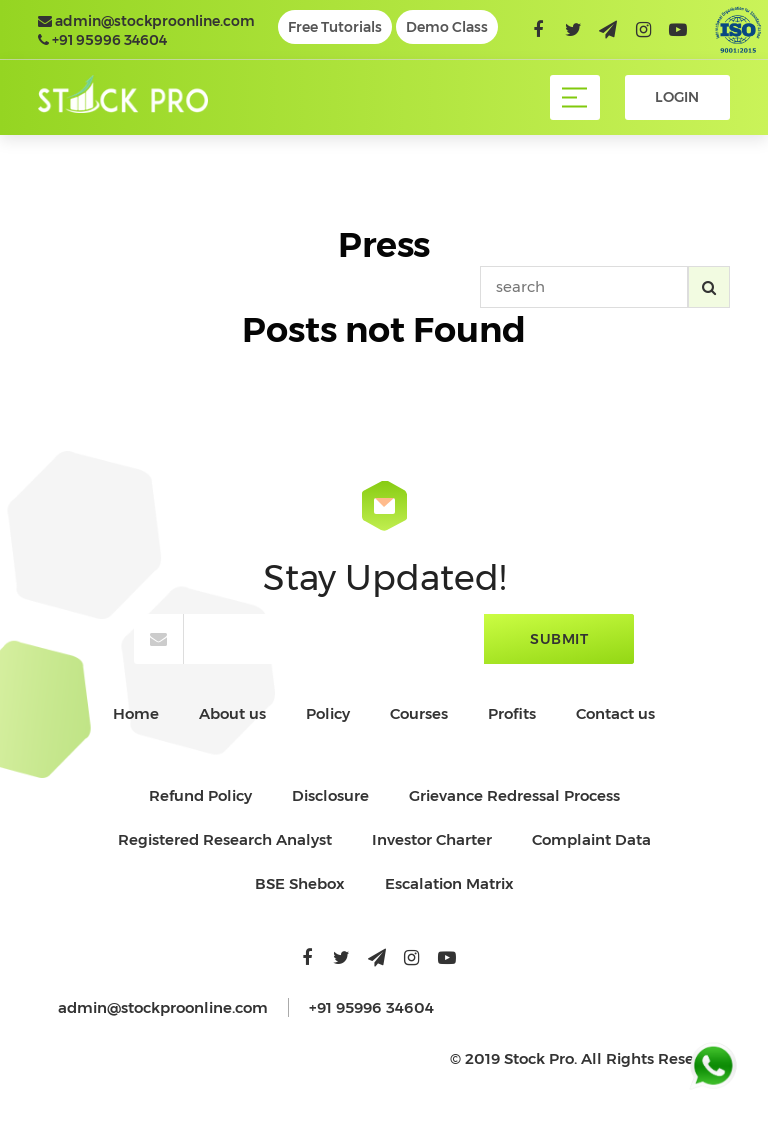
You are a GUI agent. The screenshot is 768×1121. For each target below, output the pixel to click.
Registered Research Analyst (225, 839)
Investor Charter (432, 839)
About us (232, 713)
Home (136, 713)
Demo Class (447, 27)
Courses (419, 713)
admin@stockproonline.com (146, 21)
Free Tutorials (335, 27)
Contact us (615, 713)
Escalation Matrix (449, 883)
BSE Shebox (300, 883)
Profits (512, 713)
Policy (328, 713)
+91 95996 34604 (102, 40)
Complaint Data (591, 839)
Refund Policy (200, 795)
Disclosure (330, 795)
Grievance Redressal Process (514, 795)
